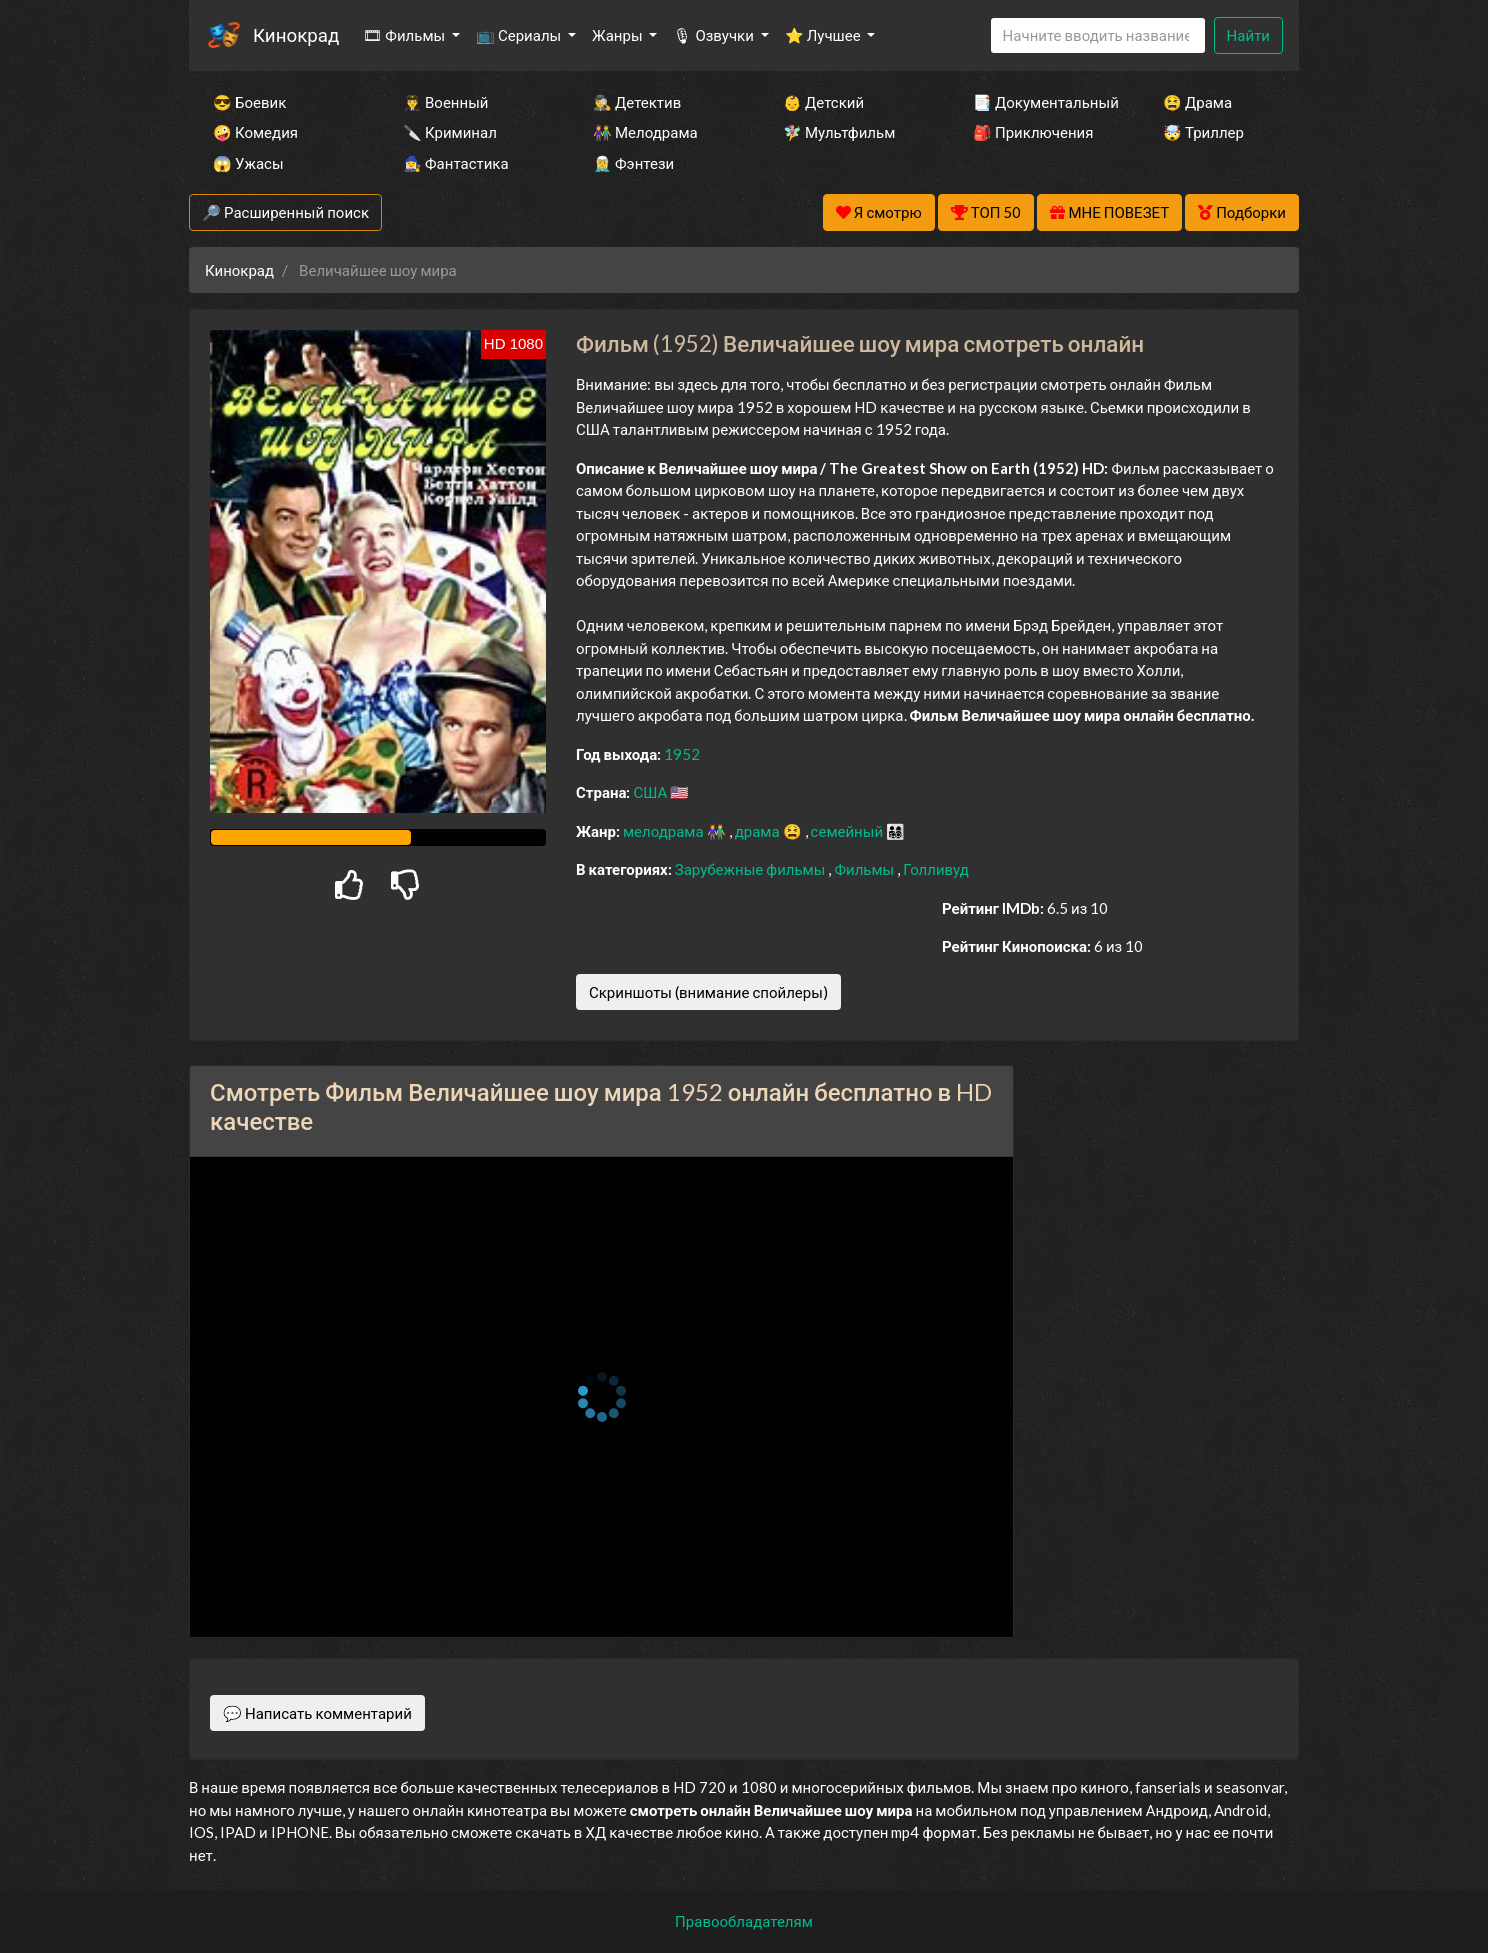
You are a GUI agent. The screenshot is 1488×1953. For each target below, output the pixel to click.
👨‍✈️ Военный (445, 102)
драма (759, 831)
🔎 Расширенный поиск (285, 212)
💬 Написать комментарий (317, 1713)
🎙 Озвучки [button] (714, 35)
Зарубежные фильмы (752, 869)
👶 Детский (823, 102)
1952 (682, 754)
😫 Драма (1197, 102)
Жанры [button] (619, 35)
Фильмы (865, 869)
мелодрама (665, 831)
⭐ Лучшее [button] (824, 35)
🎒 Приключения (1033, 132)
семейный (849, 831)
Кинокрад (296, 34)
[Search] (1098, 35)
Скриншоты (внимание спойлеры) (708, 992)
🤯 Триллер (1203, 132)
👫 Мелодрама (645, 132)
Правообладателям (744, 1921)
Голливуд (936, 869)
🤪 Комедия (255, 132)
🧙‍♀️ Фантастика (456, 163)
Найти (1248, 35)
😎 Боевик (249, 102)
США (651, 792)
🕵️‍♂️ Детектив (637, 102)
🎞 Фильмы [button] (405, 35)
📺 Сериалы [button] (520, 35)
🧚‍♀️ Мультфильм (839, 132)
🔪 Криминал (450, 132)
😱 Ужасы (248, 163)
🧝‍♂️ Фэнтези (633, 163)
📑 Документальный (1041, 102)
